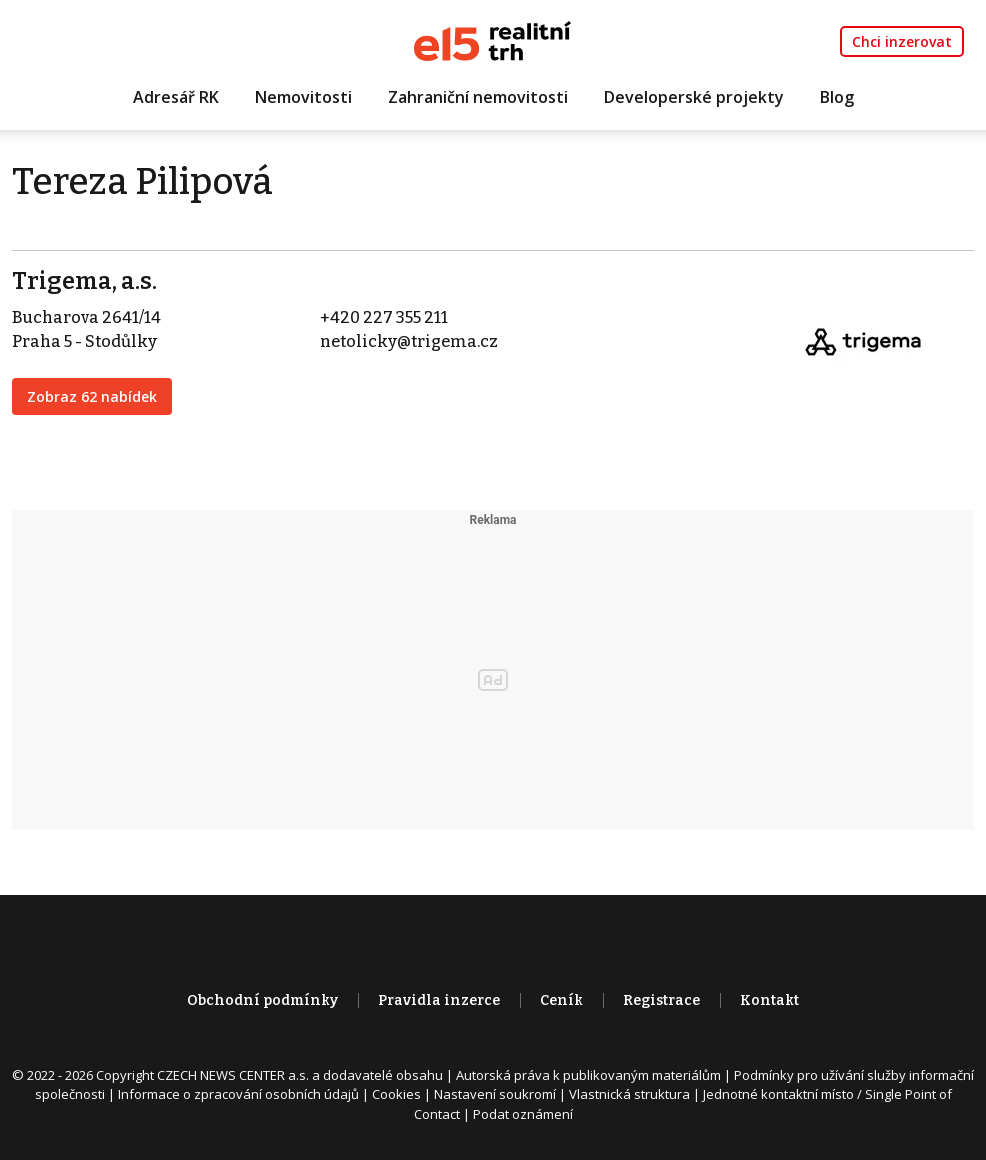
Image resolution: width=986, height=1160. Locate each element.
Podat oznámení (523, 1114)
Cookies (396, 1094)
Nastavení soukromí (495, 1094)
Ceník (561, 1000)
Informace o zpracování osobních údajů (238, 1094)
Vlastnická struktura (629, 1094)
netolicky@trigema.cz (409, 341)
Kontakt (769, 1000)
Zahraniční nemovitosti (478, 97)
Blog (837, 97)
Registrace (661, 1000)
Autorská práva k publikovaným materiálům (588, 1075)
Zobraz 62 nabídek (92, 396)
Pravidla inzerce (439, 1000)
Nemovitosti (303, 97)
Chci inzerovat (902, 41)
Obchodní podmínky (262, 1000)
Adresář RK (176, 97)
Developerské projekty (694, 97)
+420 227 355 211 (384, 317)
